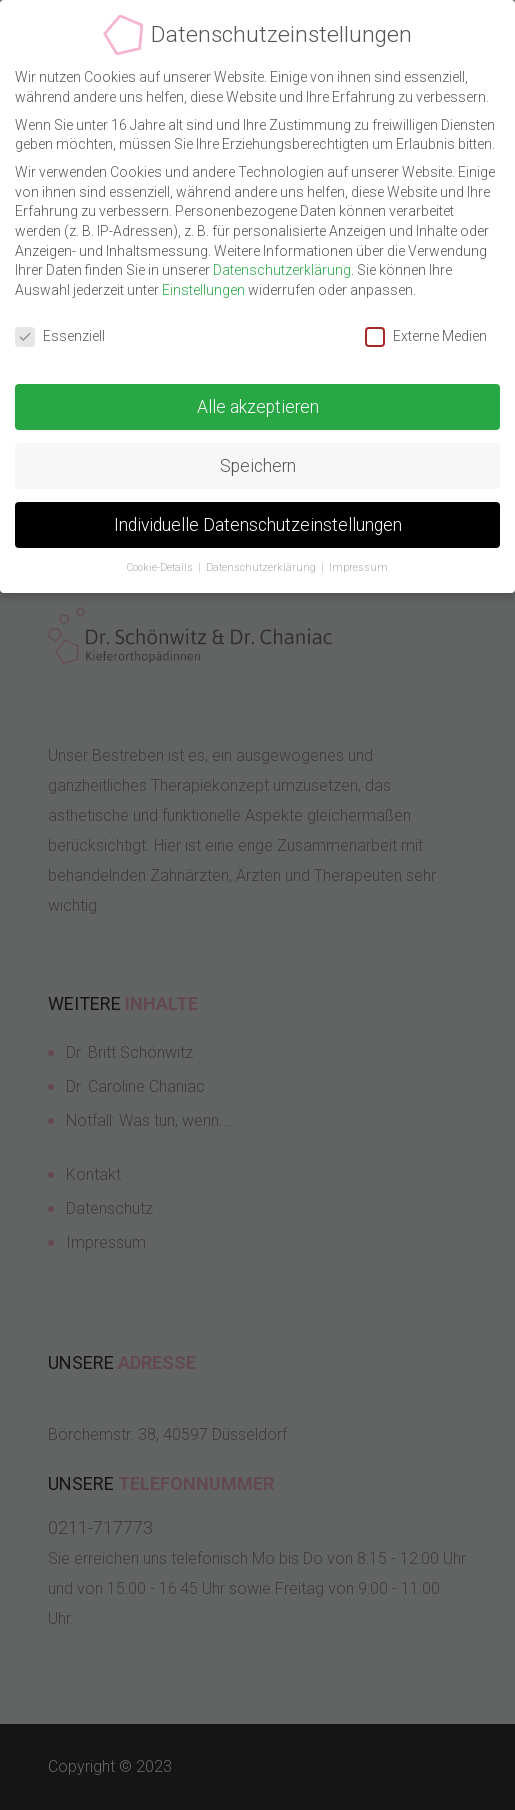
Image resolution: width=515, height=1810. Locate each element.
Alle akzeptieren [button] (258, 404)
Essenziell (60, 333)
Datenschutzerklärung (282, 268)
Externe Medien (426, 333)
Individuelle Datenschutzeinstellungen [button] (258, 522)
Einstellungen (203, 288)
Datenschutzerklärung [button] (262, 565)
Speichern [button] (258, 463)
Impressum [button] (358, 565)
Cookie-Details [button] (161, 565)
